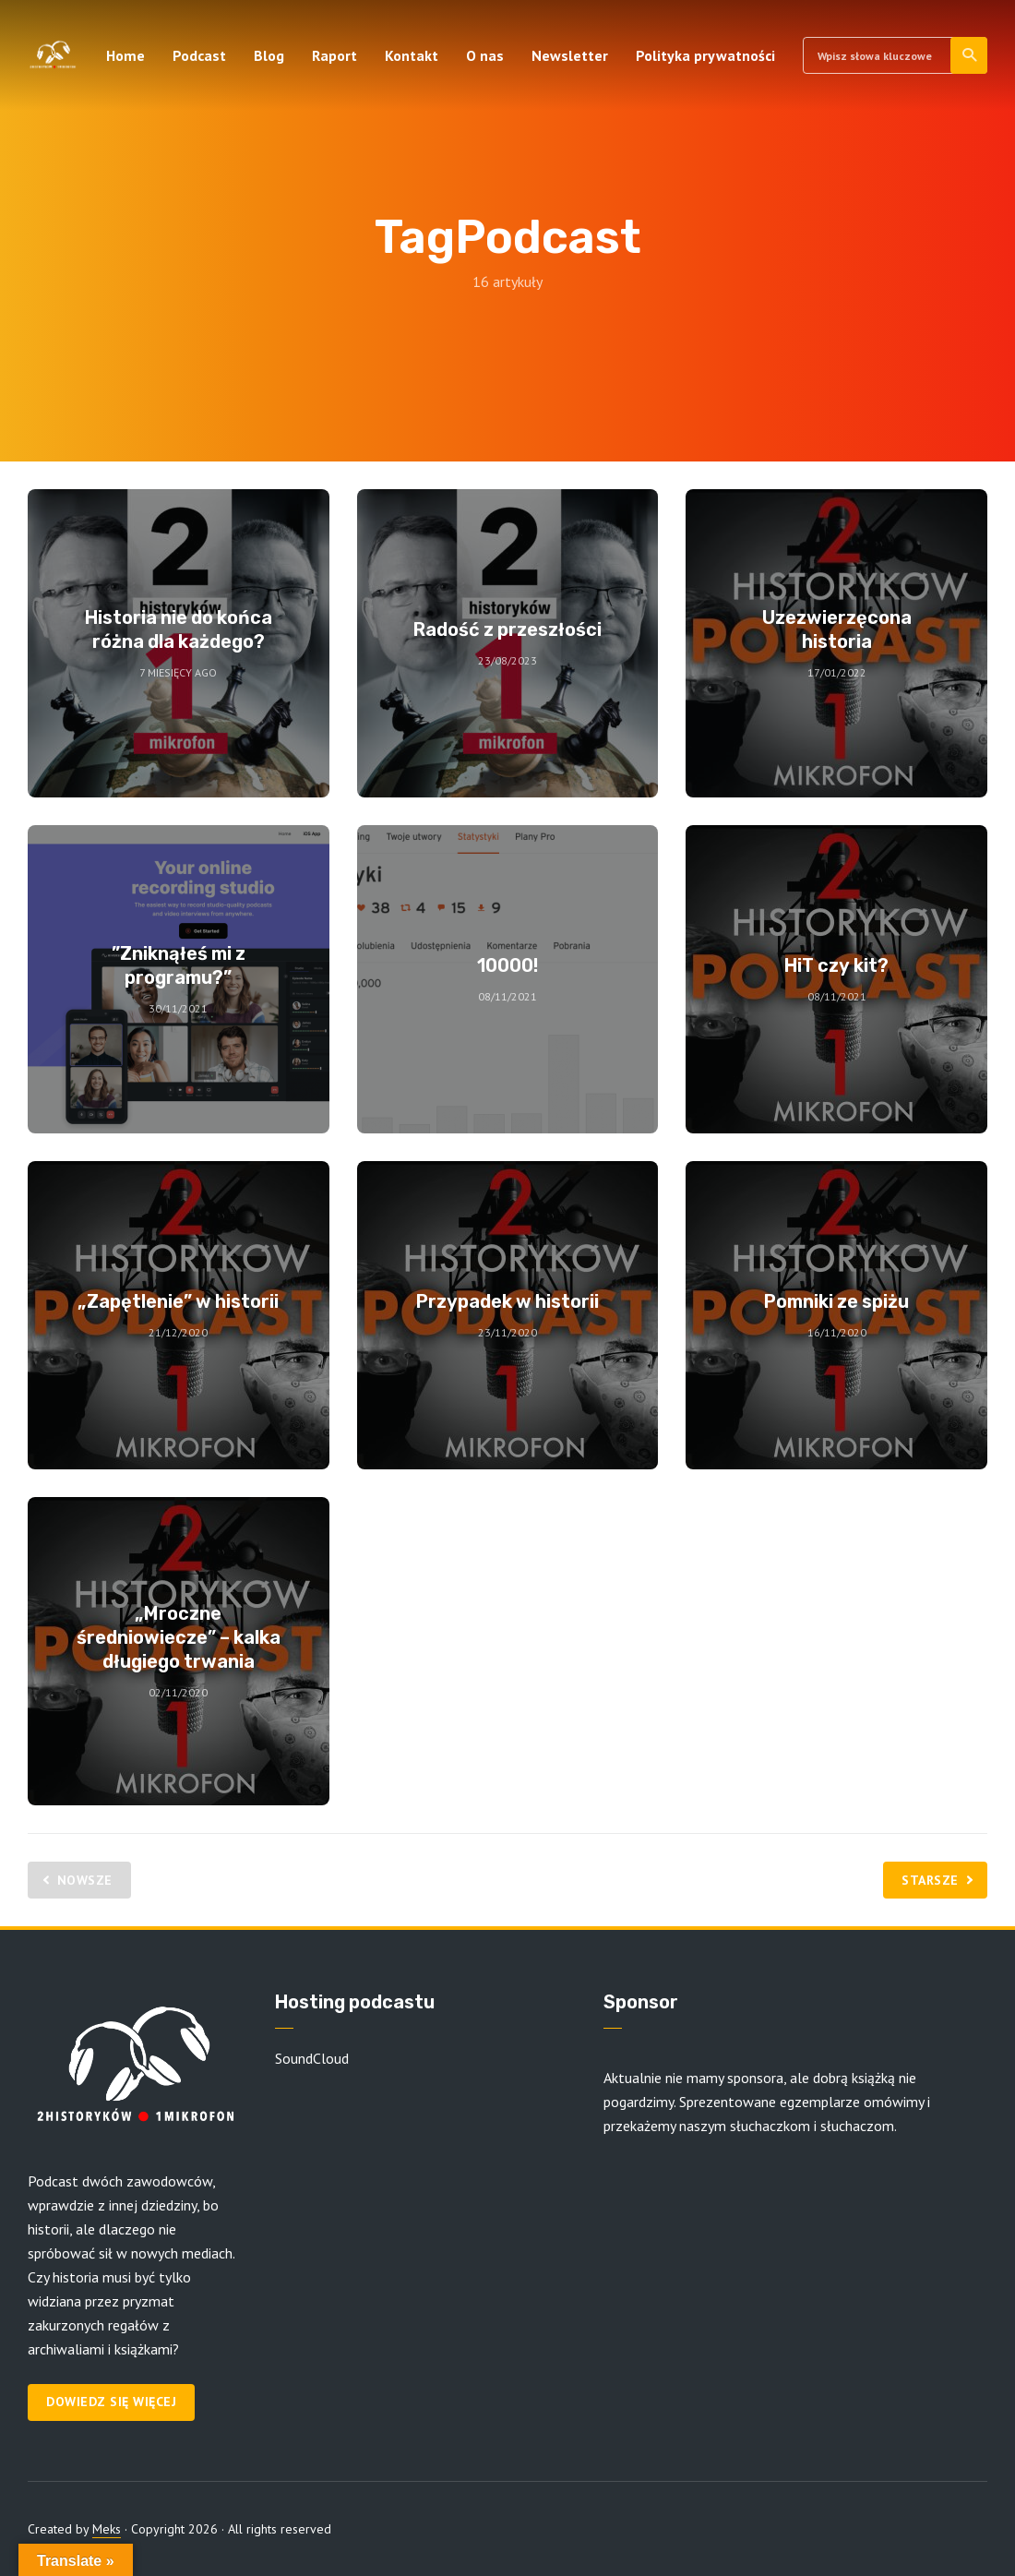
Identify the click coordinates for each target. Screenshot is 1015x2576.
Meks (106, 2529)
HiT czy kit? (836, 965)
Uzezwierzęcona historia (837, 629)
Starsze (930, 1880)
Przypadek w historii (507, 1301)
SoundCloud (312, 2058)
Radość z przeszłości (507, 629)
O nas (485, 55)
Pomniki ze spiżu (836, 1301)
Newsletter (569, 55)
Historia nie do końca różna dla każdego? (178, 629)
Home (125, 55)
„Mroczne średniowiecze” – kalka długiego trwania (179, 1637)
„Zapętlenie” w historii (178, 1301)
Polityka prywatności (705, 55)
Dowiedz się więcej (111, 2401)
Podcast (199, 55)
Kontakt (411, 55)
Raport (334, 55)
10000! (507, 965)
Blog (269, 55)
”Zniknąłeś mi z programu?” (178, 965)
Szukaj (970, 55)
